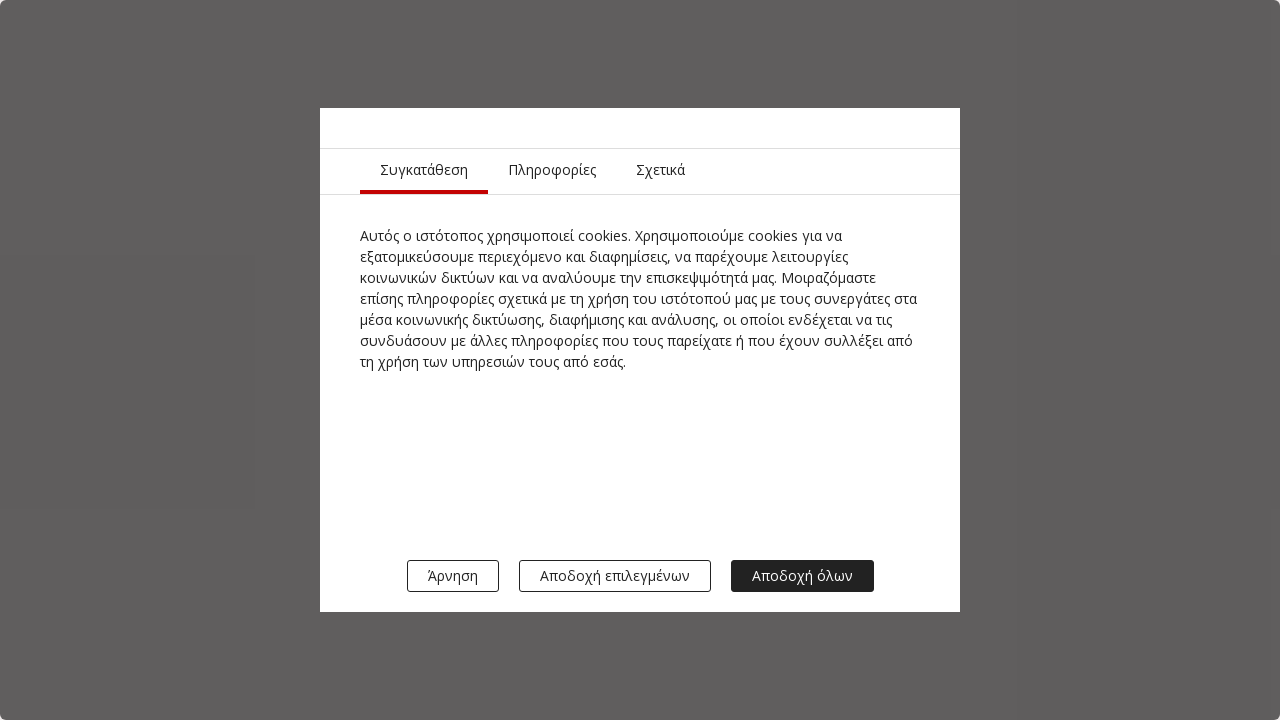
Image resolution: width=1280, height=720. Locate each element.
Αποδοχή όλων (802, 575)
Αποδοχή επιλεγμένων (615, 575)
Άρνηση (453, 575)
